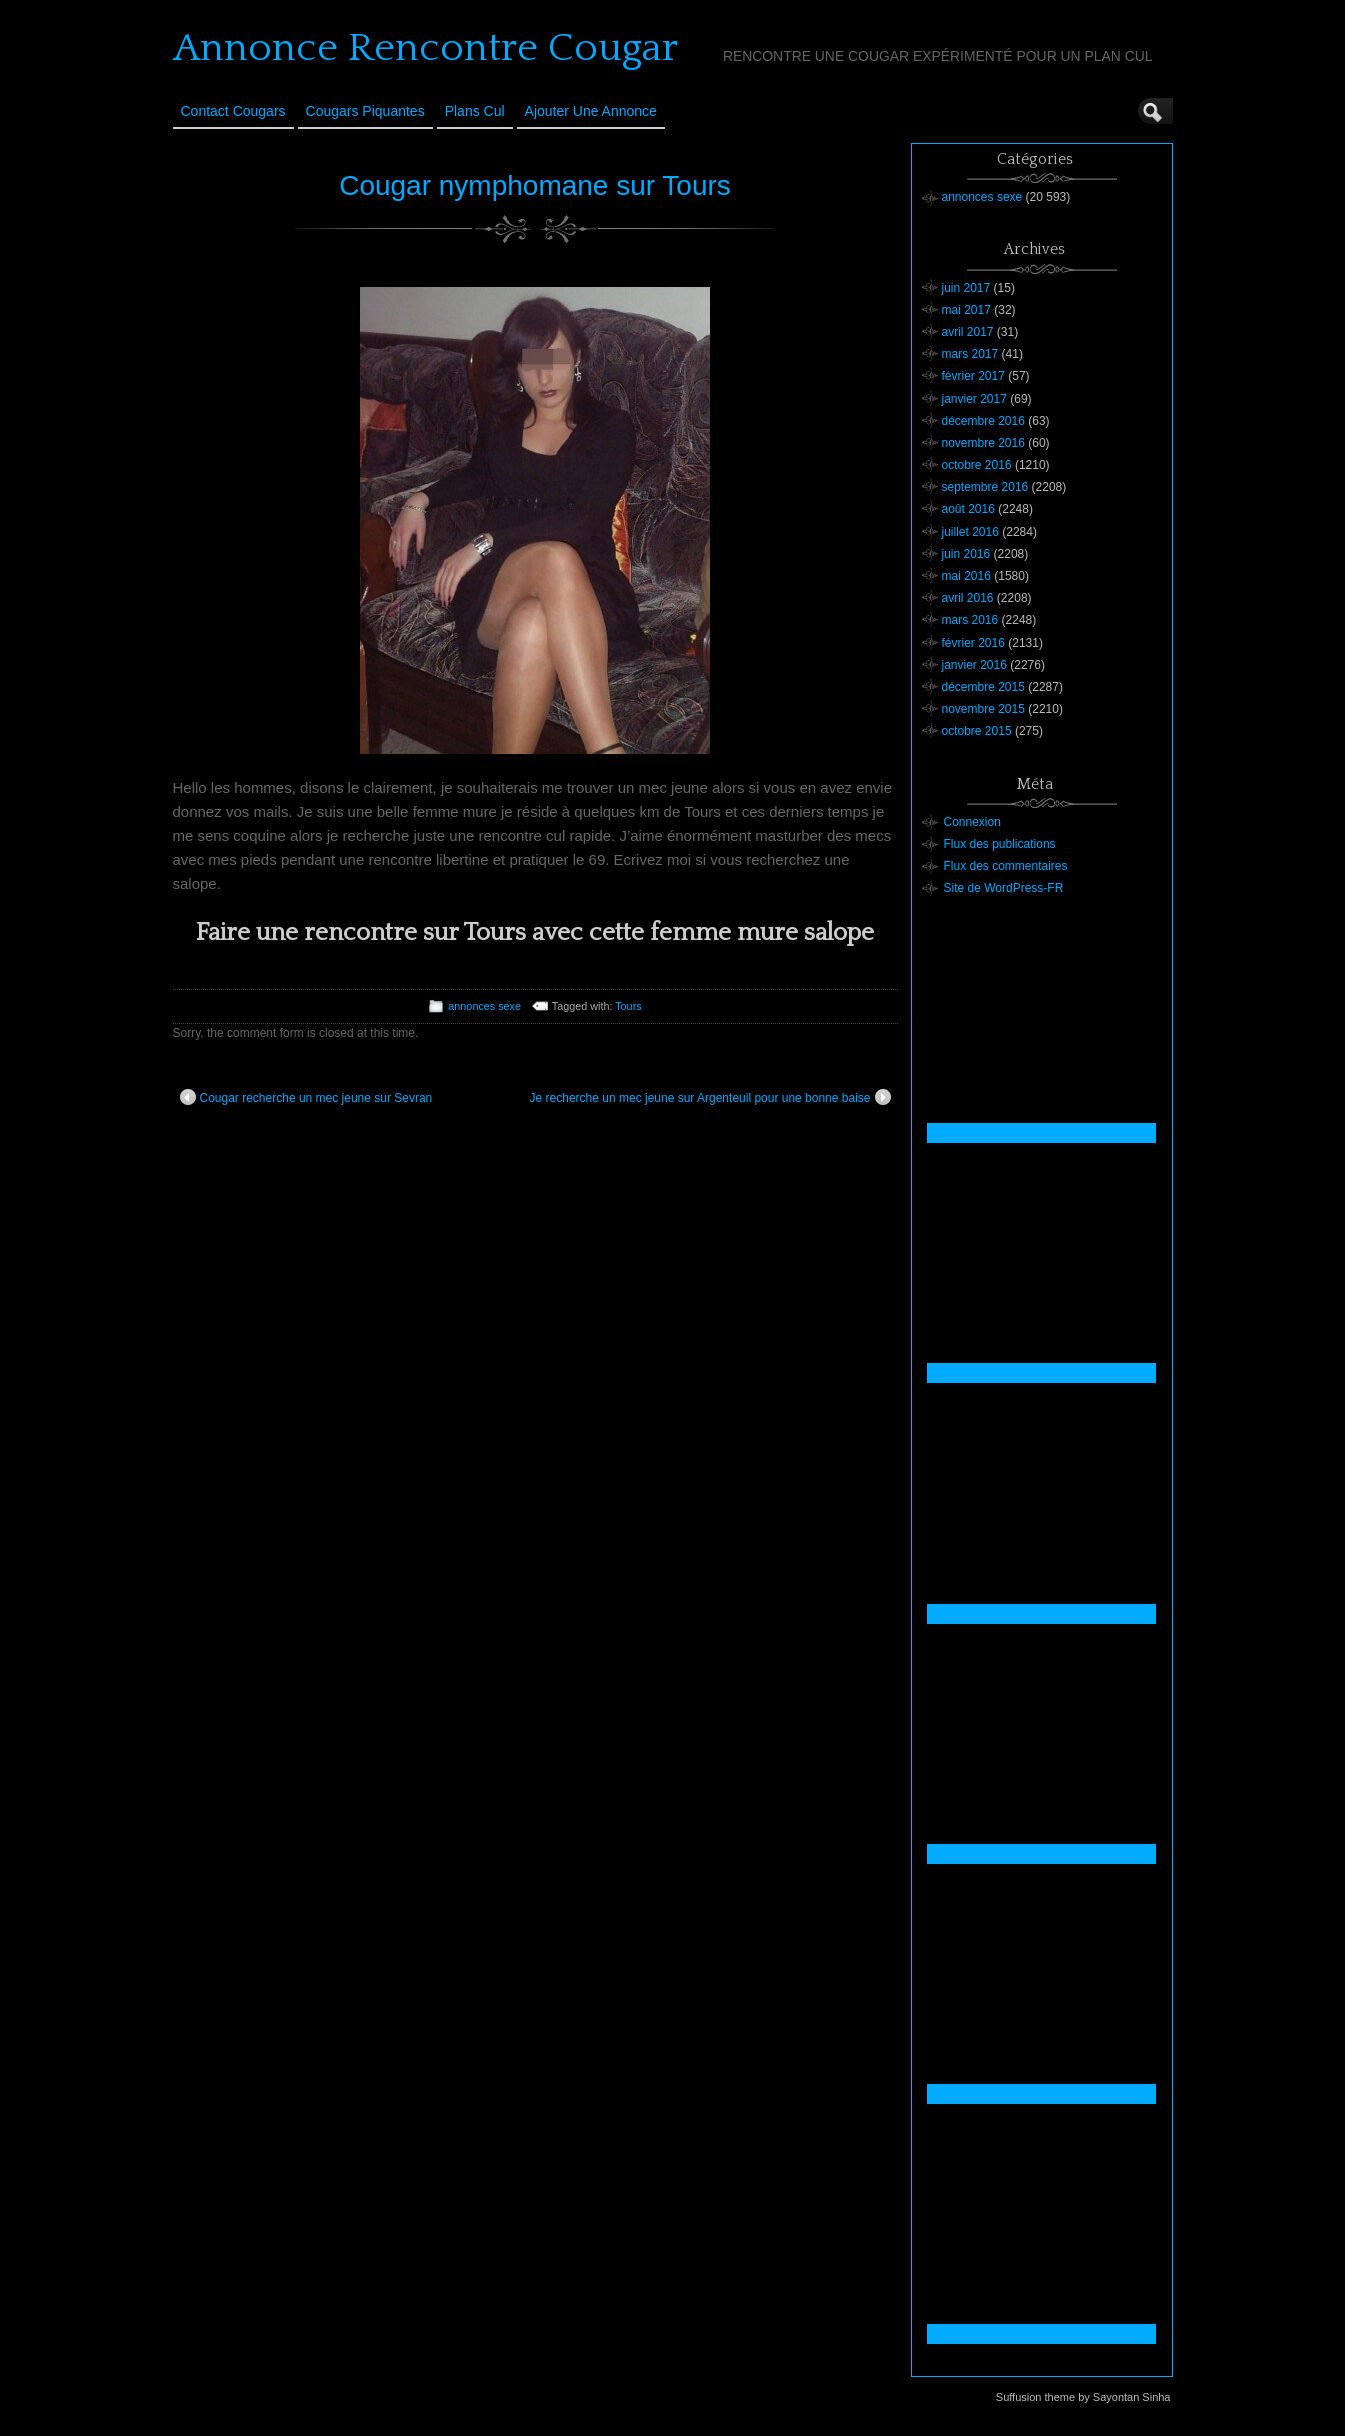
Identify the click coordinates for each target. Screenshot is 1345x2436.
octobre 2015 (977, 731)
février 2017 (973, 376)
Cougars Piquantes (365, 111)
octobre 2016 (977, 465)
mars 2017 (970, 354)
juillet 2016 (970, 532)
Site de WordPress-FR (1004, 888)
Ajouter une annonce (591, 111)
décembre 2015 (983, 687)
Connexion (972, 822)
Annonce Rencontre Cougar (425, 48)
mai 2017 (966, 310)
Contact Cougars (233, 111)
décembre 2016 (983, 421)
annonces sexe (484, 1006)
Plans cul (475, 111)
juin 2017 (966, 288)
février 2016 (973, 643)
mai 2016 (966, 576)
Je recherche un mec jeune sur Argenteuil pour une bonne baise (710, 1097)
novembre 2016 (983, 443)
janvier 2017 (974, 399)
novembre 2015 (983, 709)
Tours (628, 1006)
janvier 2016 (974, 665)
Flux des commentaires (1006, 866)
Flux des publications (1000, 844)
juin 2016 (966, 554)
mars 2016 (970, 620)
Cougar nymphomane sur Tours (535, 185)
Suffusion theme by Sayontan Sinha (1083, 2397)
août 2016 (968, 509)
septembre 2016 (985, 487)
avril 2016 (968, 598)
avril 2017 (968, 332)
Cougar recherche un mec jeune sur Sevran (306, 1097)
